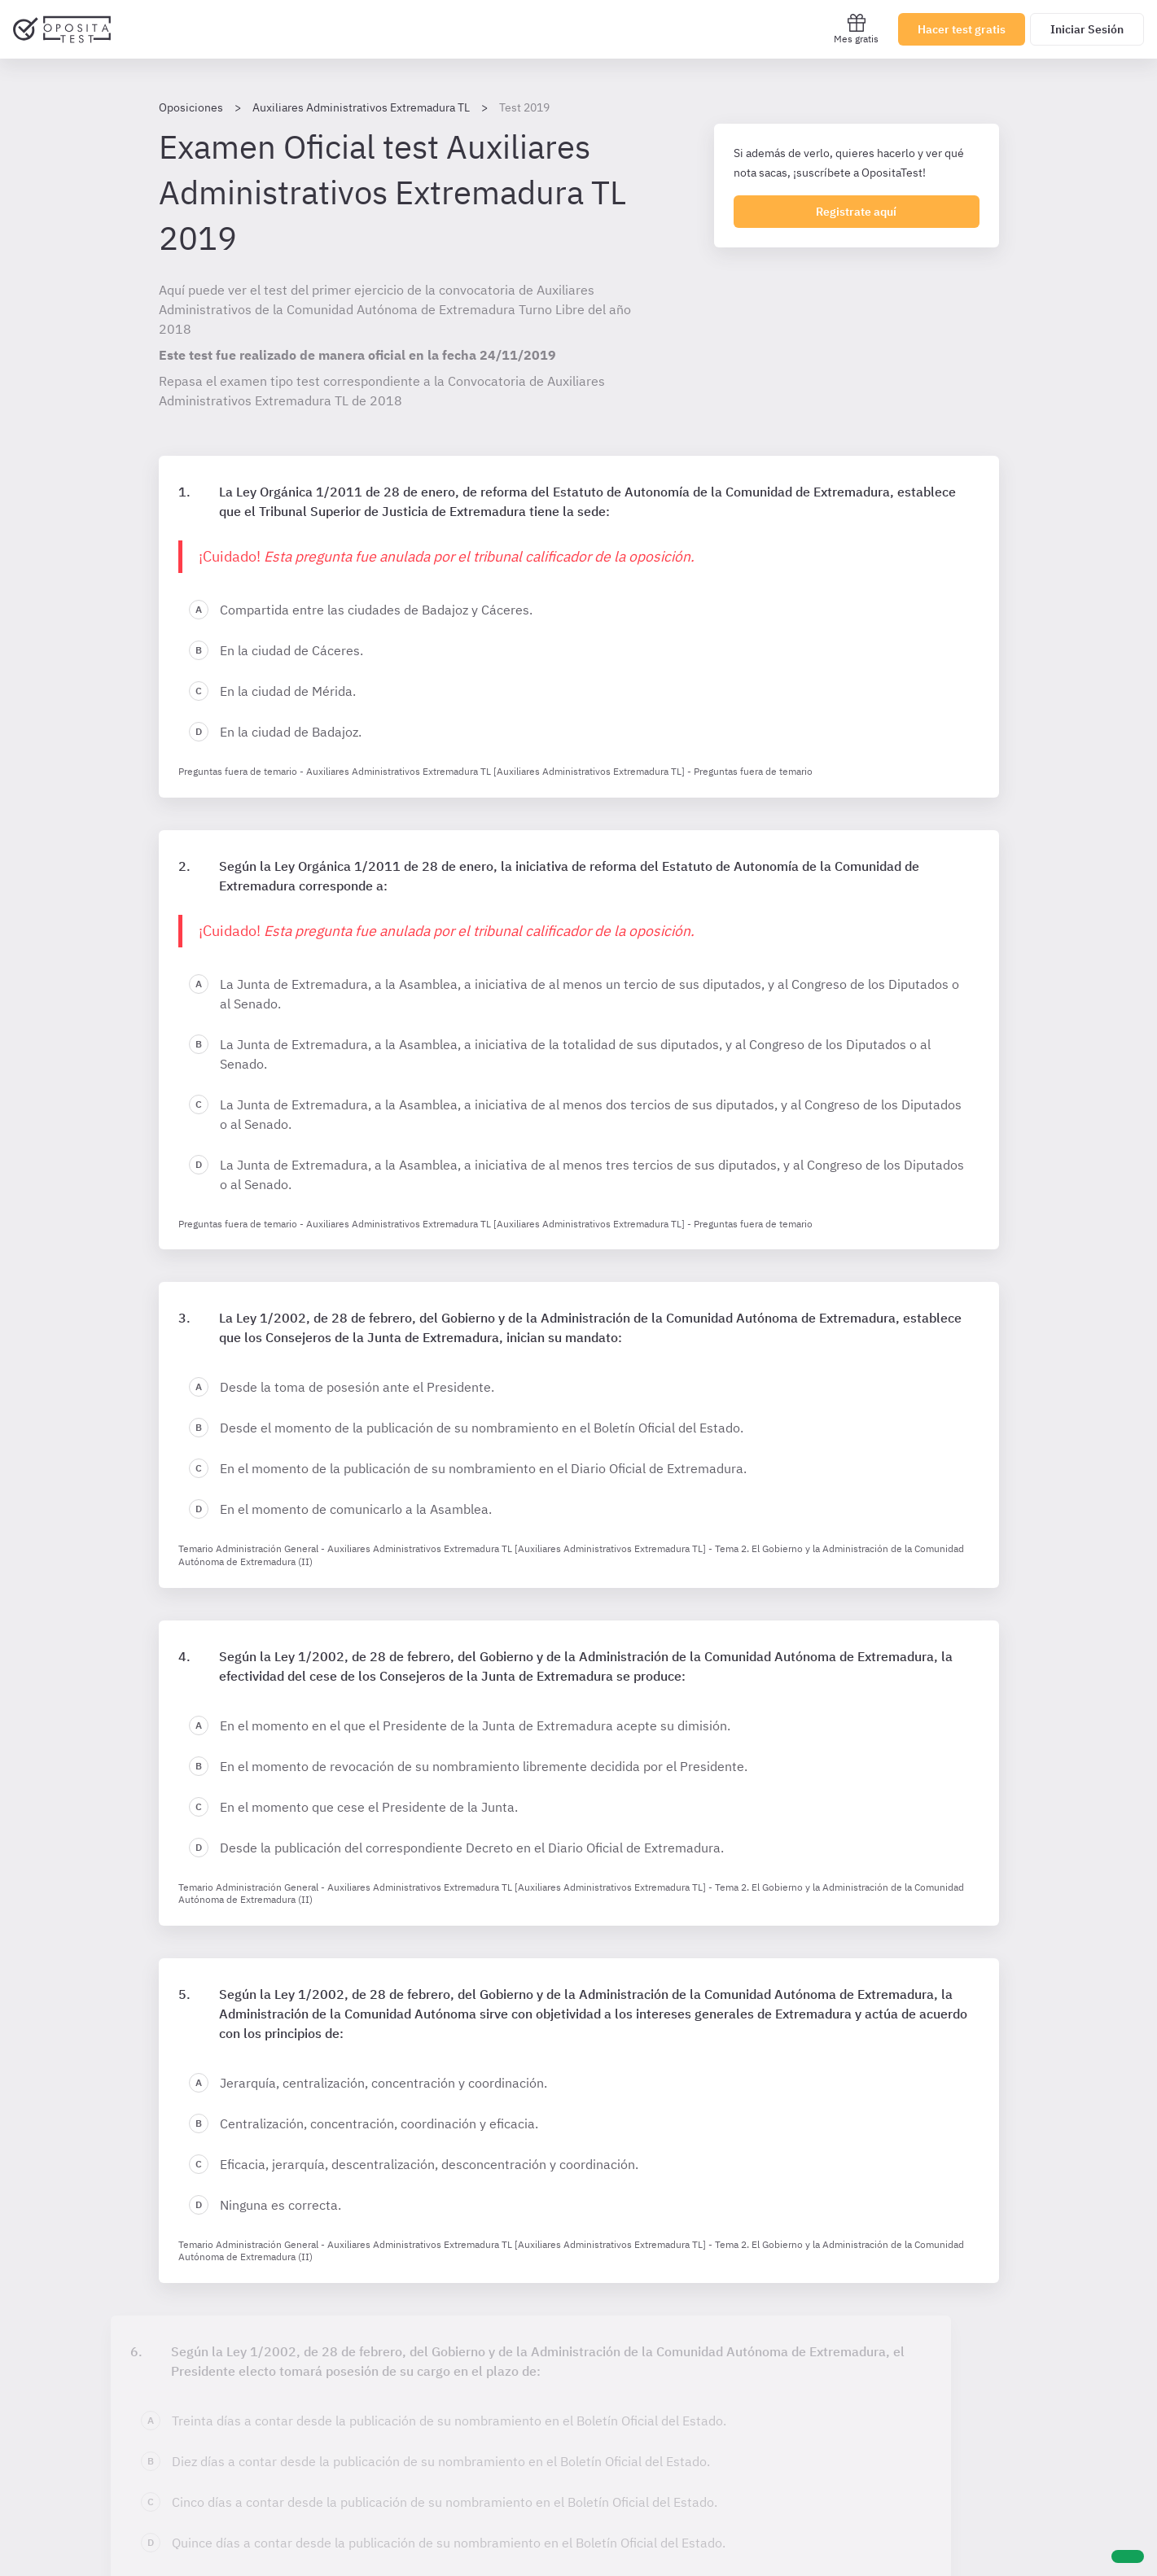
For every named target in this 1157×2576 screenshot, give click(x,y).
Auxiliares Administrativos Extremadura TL (361, 107)
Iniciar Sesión (1087, 29)
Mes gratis (856, 29)
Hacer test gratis (962, 29)
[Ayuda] (1127, 2556)
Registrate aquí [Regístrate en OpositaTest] (856, 211)
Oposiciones (191, 107)
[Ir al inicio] (62, 29)
